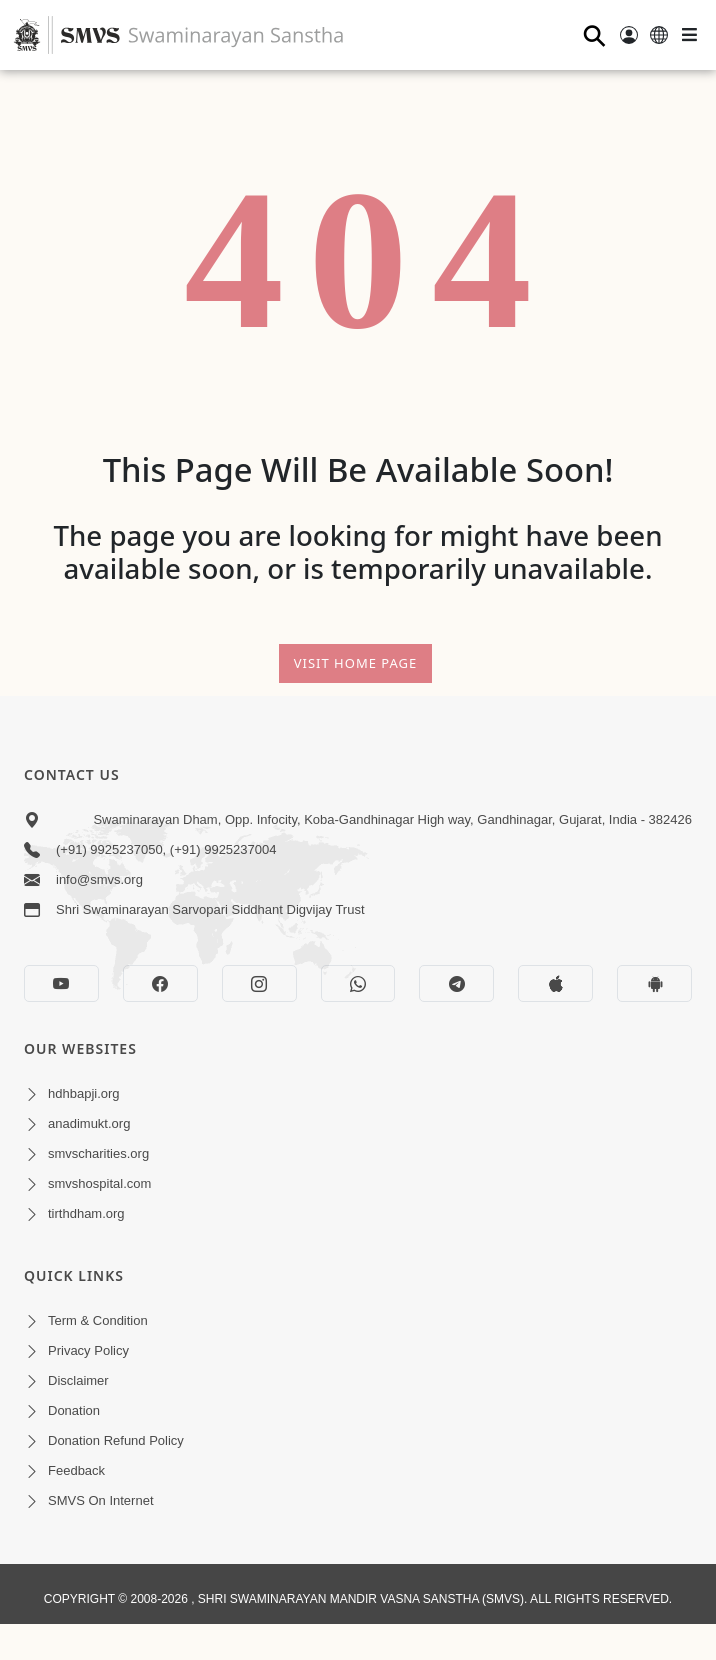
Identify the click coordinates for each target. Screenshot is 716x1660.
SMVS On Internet (101, 1500)
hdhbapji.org (84, 1093)
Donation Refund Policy (116, 1440)
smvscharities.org (98, 1153)
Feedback (76, 1470)
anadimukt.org (89, 1123)
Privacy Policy (88, 1350)
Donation (74, 1410)
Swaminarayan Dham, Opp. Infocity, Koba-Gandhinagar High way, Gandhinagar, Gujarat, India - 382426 (392, 819)
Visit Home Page (356, 663)
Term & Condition (98, 1320)
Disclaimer (78, 1380)
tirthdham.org (86, 1213)
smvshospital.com (99, 1183)
